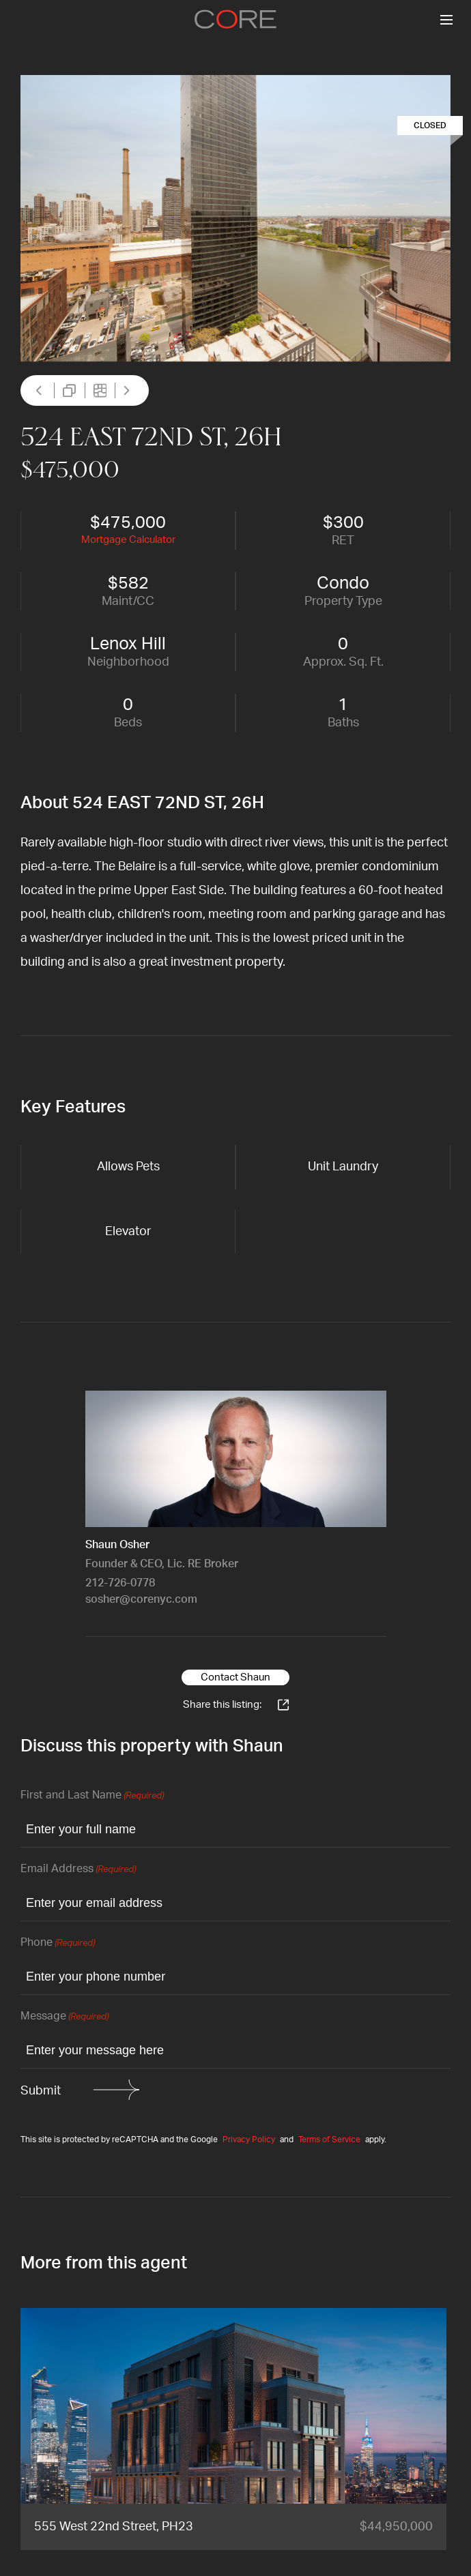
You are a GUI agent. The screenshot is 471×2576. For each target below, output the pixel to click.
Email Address (78, 1869)
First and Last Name (92, 1796)
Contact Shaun (235, 1677)
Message (64, 2017)
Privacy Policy (249, 2139)
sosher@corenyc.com (141, 1599)
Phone (57, 1943)
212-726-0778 (120, 1583)
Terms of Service (329, 2139)
